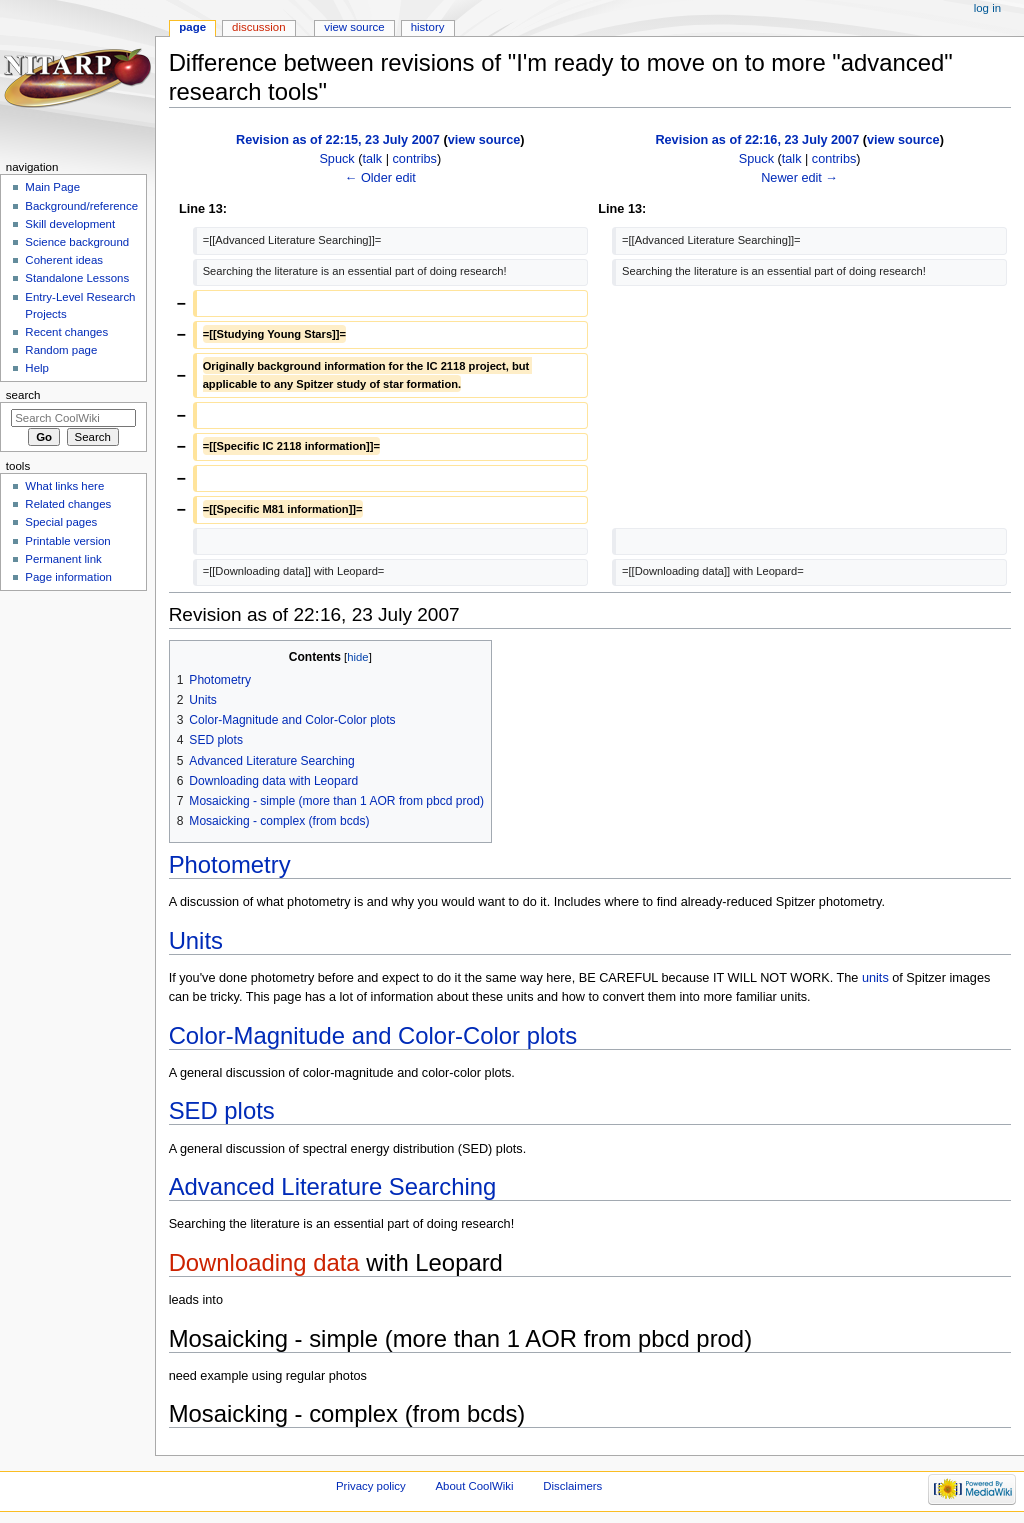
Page (192, 27)
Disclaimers (572, 1486)
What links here (64, 486)
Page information (68, 577)
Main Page (52, 187)
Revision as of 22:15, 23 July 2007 (338, 140)
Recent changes (66, 332)
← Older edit (380, 178)
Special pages (61, 522)
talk (372, 159)
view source (484, 140)
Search (23, 395)
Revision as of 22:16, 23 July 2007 (757, 140)
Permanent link (63, 559)
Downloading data (264, 1262)
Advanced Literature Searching (333, 1186)
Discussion (258, 27)
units (875, 978)
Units (196, 940)
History (428, 27)
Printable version (67, 541)
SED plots (222, 1110)
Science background (77, 242)
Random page (61, 350)
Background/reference (81, 206)
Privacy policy (371, 1486)
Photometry (230, 864)
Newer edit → (799, 178)
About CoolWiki (474, 1486)
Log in (987, 8)
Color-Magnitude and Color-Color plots (373, 1035)
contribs (415, 159)
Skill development (70, 224)
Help (37, 368)
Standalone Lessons (77, 278)
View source (354, 27)
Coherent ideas (64, 260)
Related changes (68, 504)
